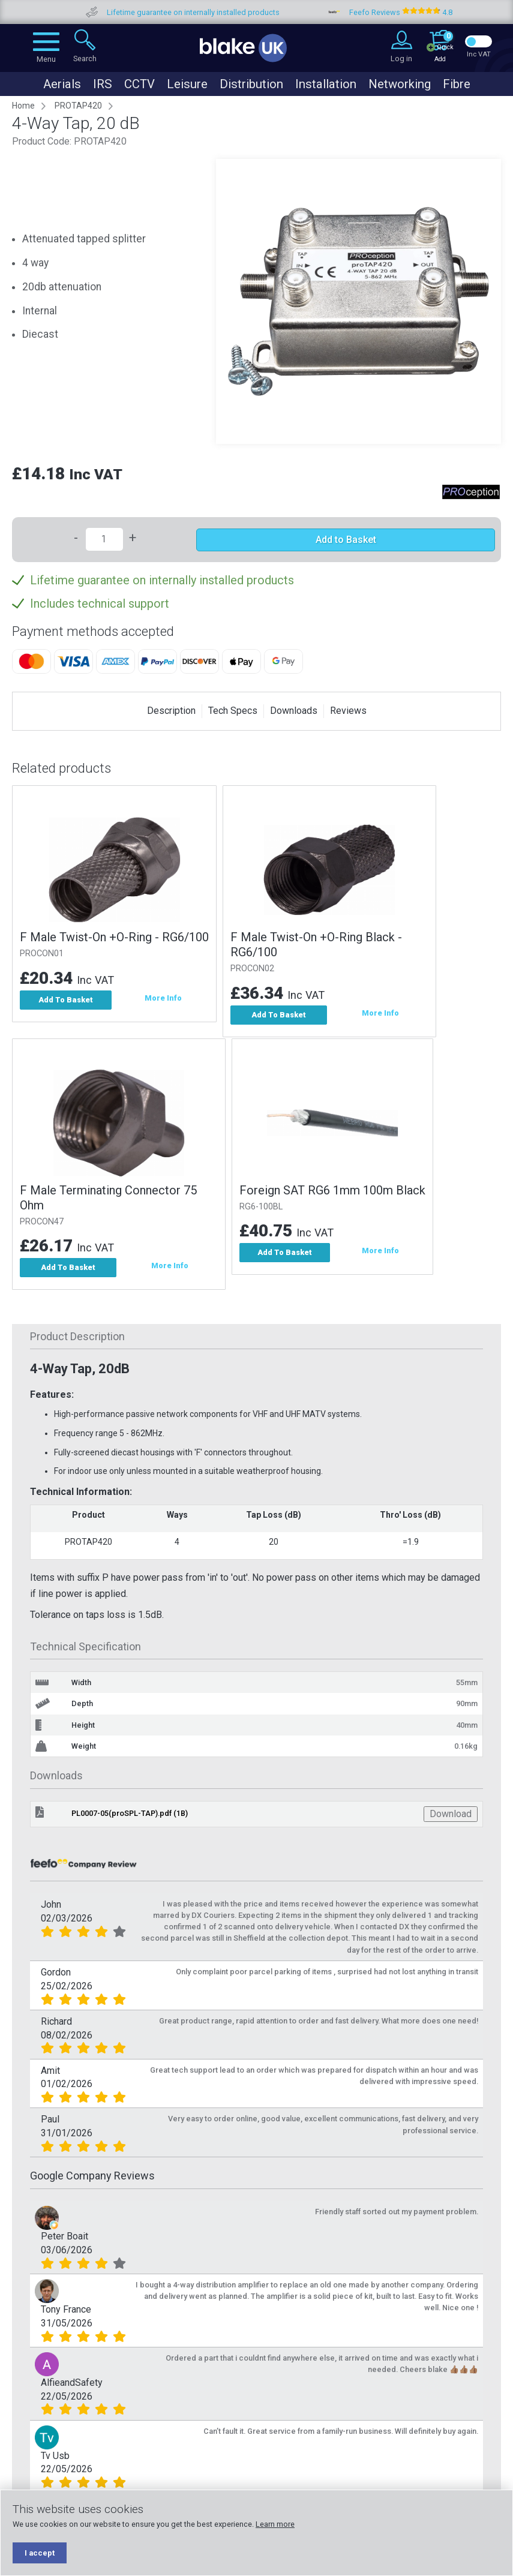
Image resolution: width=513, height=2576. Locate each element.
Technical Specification (85, 1650)
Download (451, 1817)
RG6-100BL (264, 1208)
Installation (325, 84)
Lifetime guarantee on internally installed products (229, 12)
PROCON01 (42, 953)
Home (23, 105)
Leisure (187, 84)
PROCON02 (255, 968)
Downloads (293, 710)
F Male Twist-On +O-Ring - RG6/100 (114, 937)
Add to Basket (346, 539)
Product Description (77, 1340)
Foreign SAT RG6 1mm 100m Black (335, 1192)
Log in (401, 58)
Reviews (348, 710)
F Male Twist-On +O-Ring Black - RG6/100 (319, 944)
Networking (399, 84)
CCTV (139, 84)
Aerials (62, 84)
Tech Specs (232, 710)
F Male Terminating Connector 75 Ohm (108, 1199)
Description (171, 710)
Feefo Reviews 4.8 (436, 12)
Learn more (275, 2524)
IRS (102, 84)
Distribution (251, 84)
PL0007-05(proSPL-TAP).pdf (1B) (129, 1816)
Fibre (456, 84)
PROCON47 (42, 1223)
